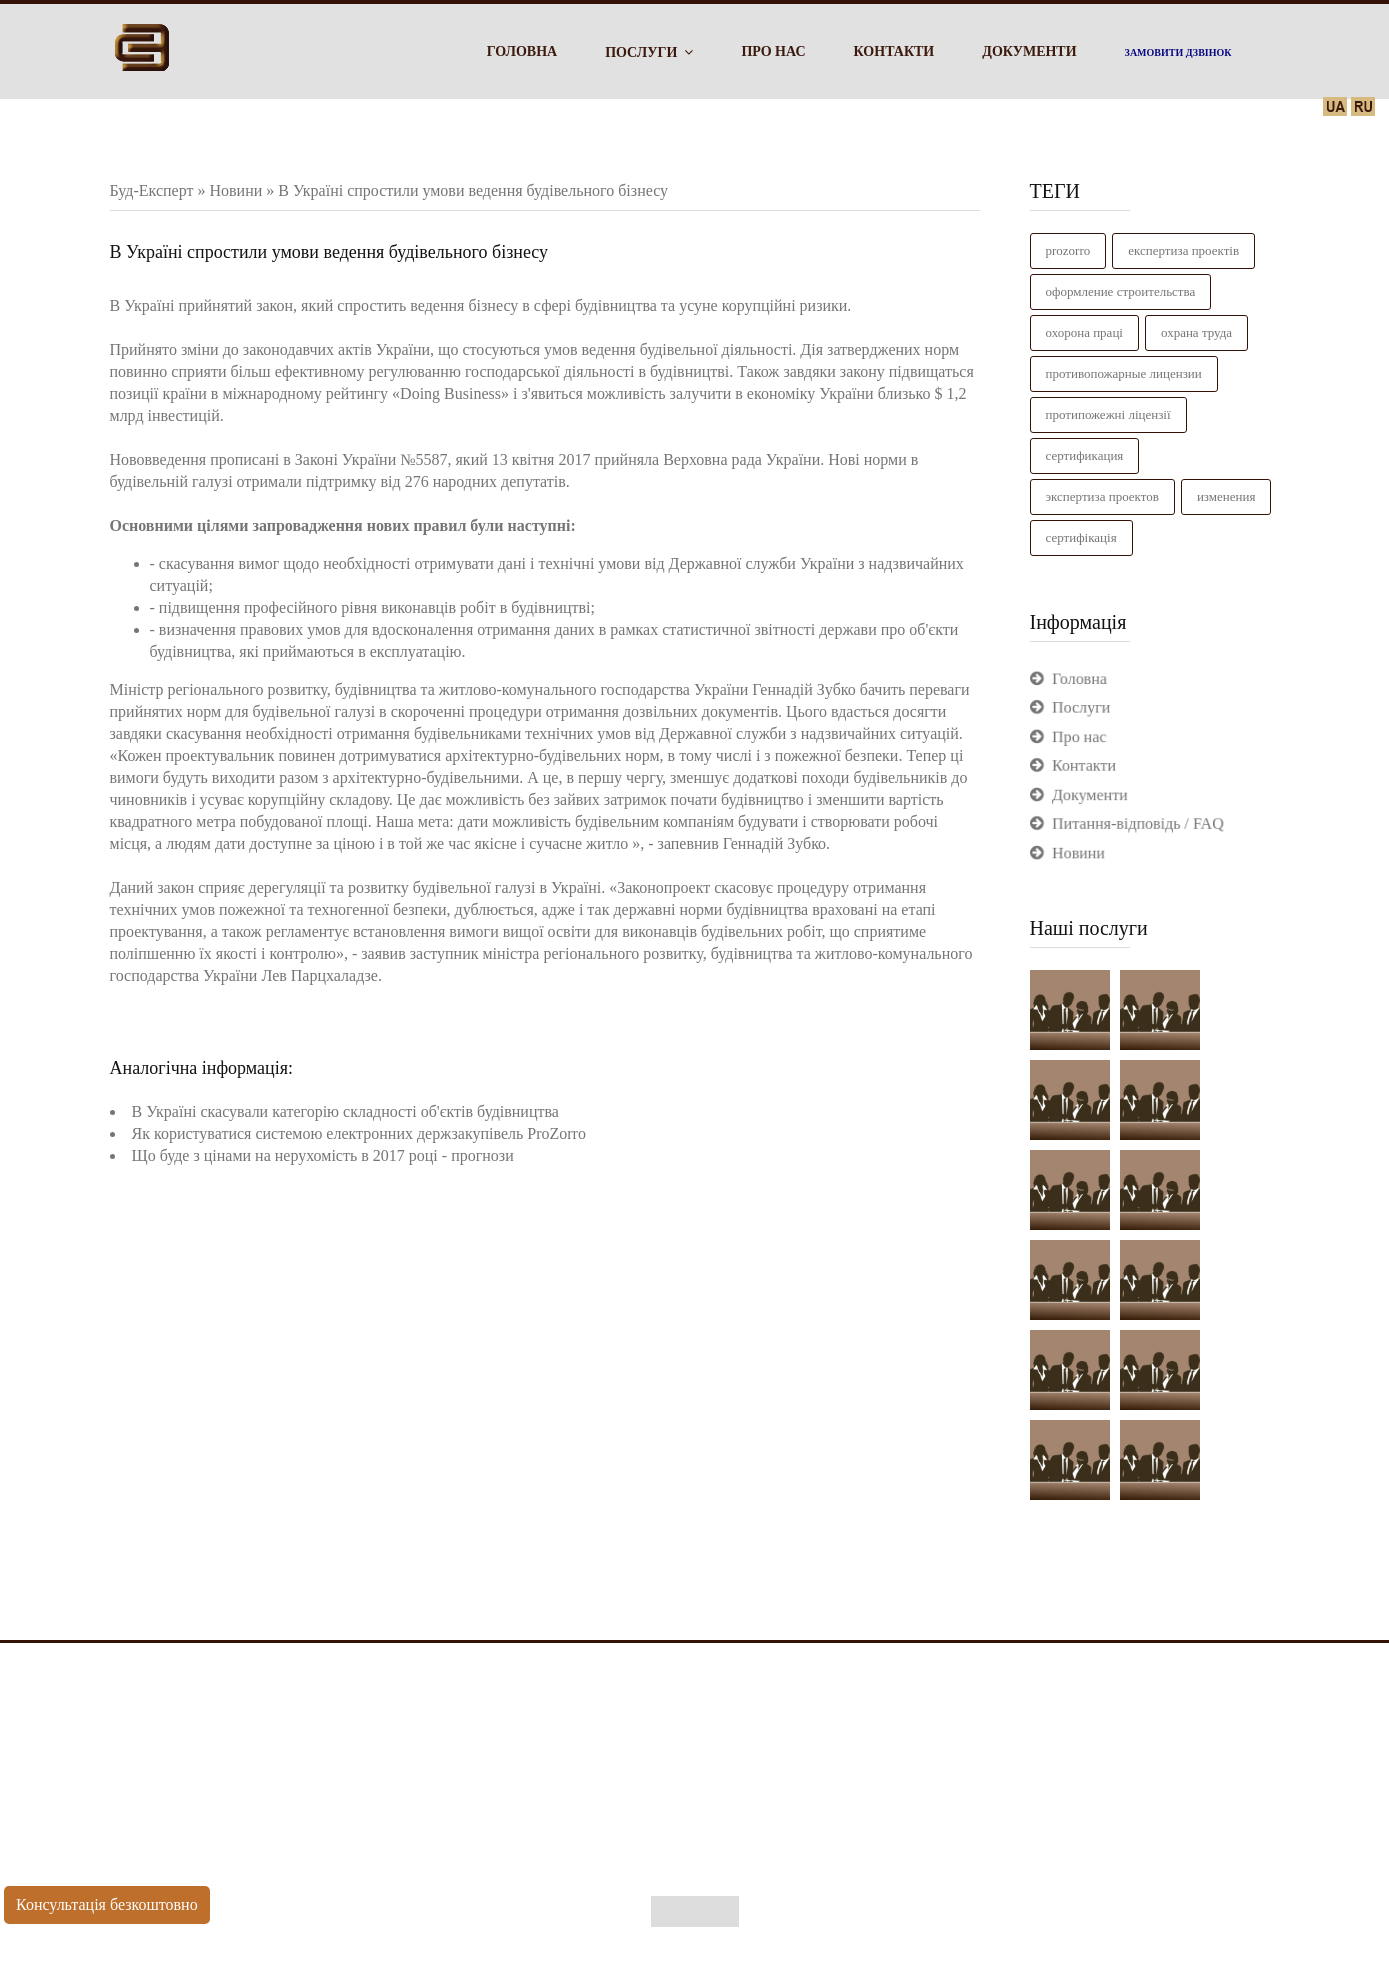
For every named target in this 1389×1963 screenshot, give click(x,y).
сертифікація (1081, 537)
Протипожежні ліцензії (1108, 414)
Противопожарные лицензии (1124, 373)
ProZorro (1068, 250)
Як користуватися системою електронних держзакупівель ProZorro (359, 1133)
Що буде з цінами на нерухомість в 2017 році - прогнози (323, 1155)
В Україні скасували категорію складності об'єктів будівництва (345, 1111)
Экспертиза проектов (1102, 496)
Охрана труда (1196, 332)
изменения (1226, 496)
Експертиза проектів (1183, 250)
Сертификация (1085, 455)
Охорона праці (1084, 332)
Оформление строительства (1121, 291)
